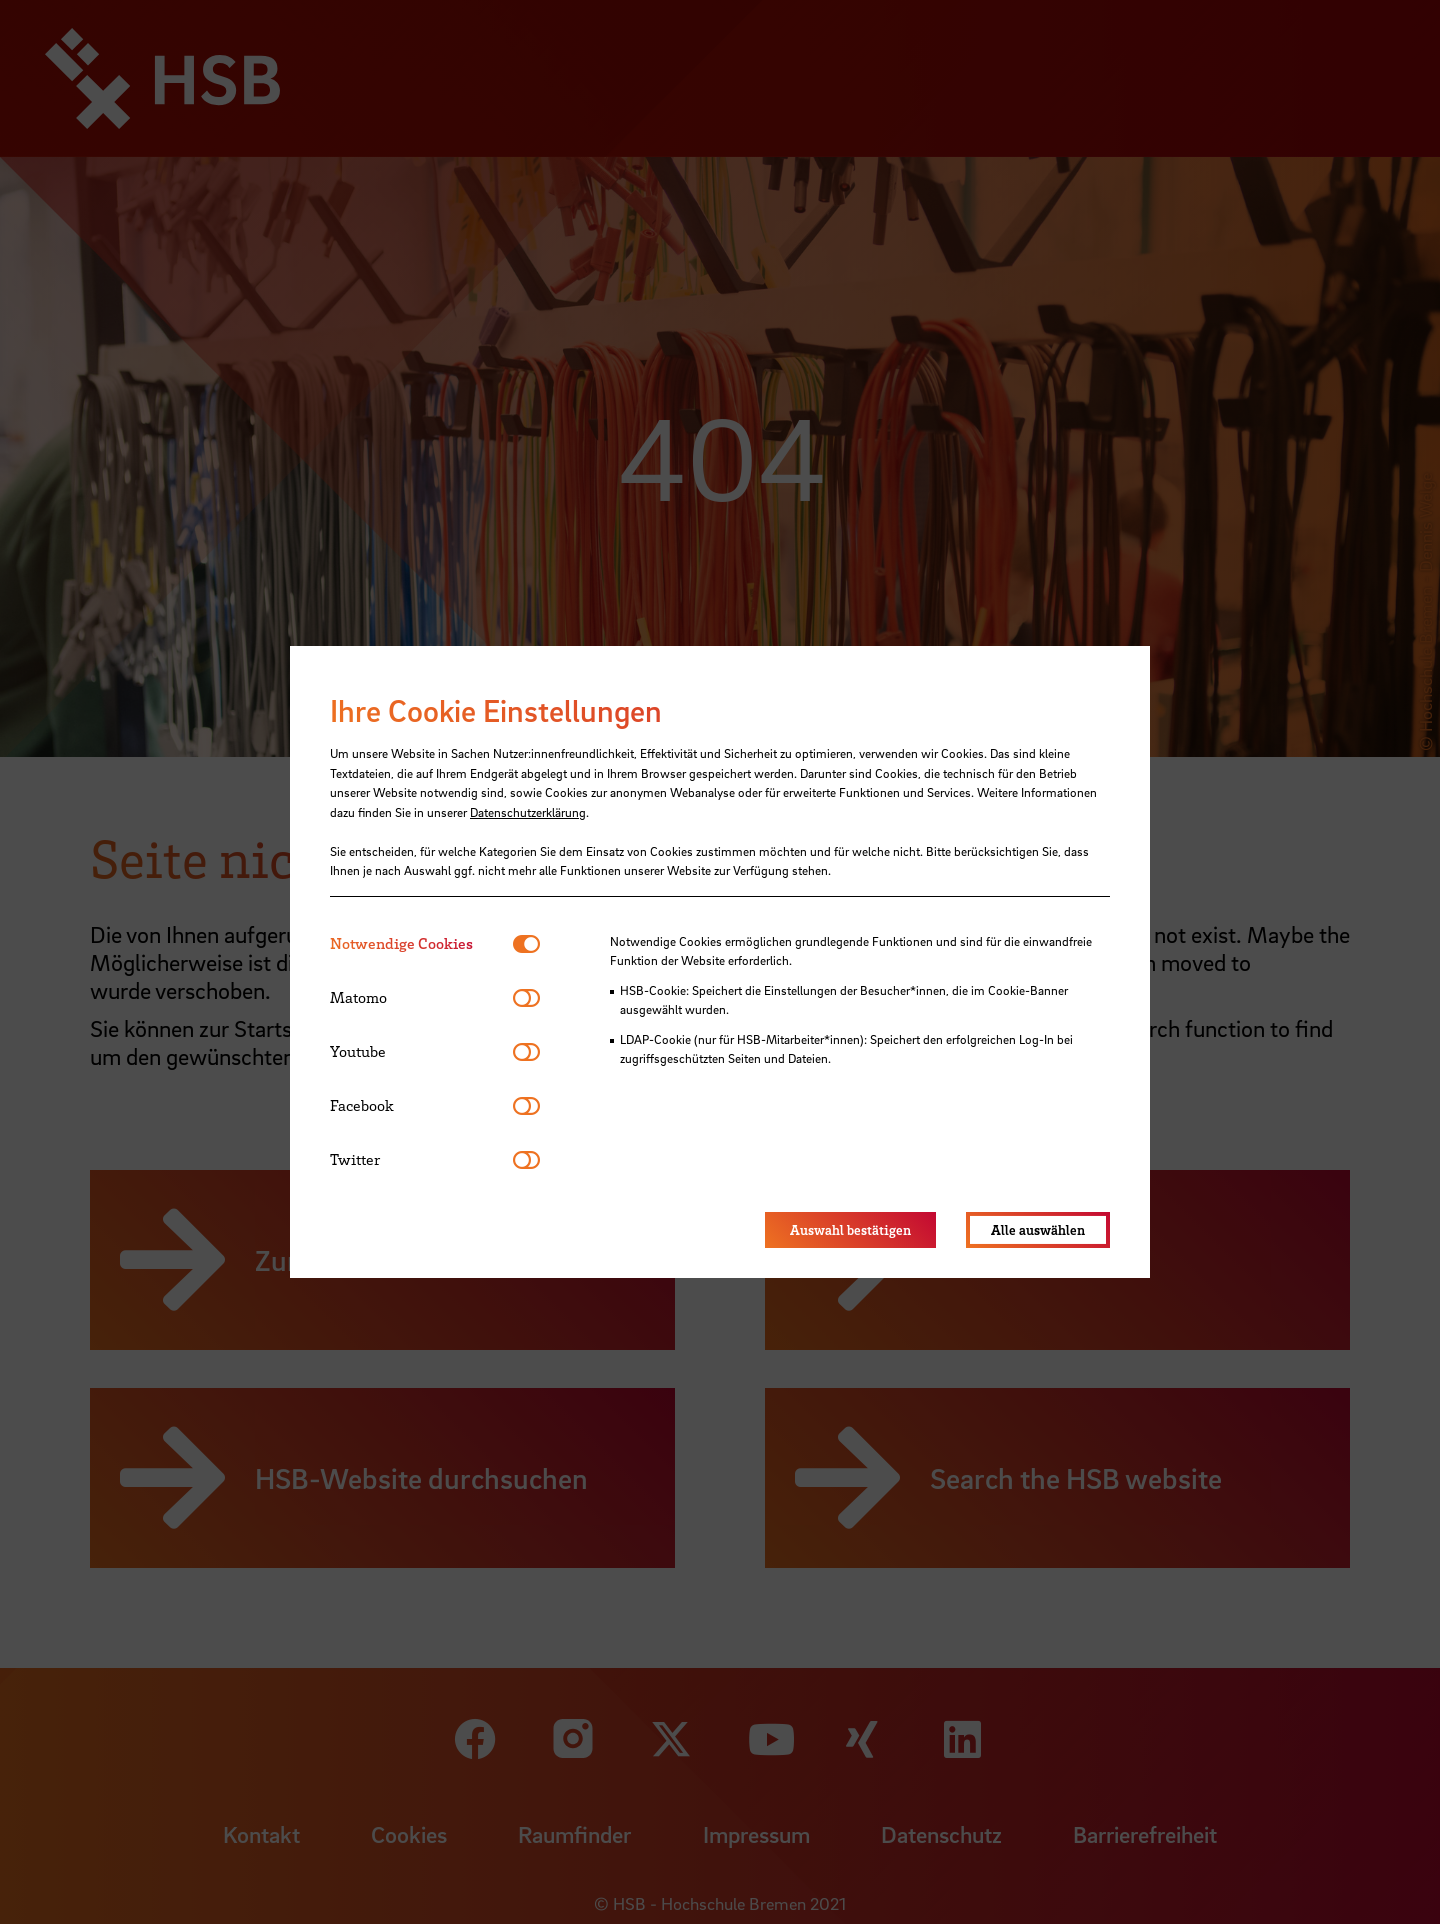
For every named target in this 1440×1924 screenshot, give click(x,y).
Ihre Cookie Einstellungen (496, 710)
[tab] (421, 943)
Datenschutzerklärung (528, 812)
